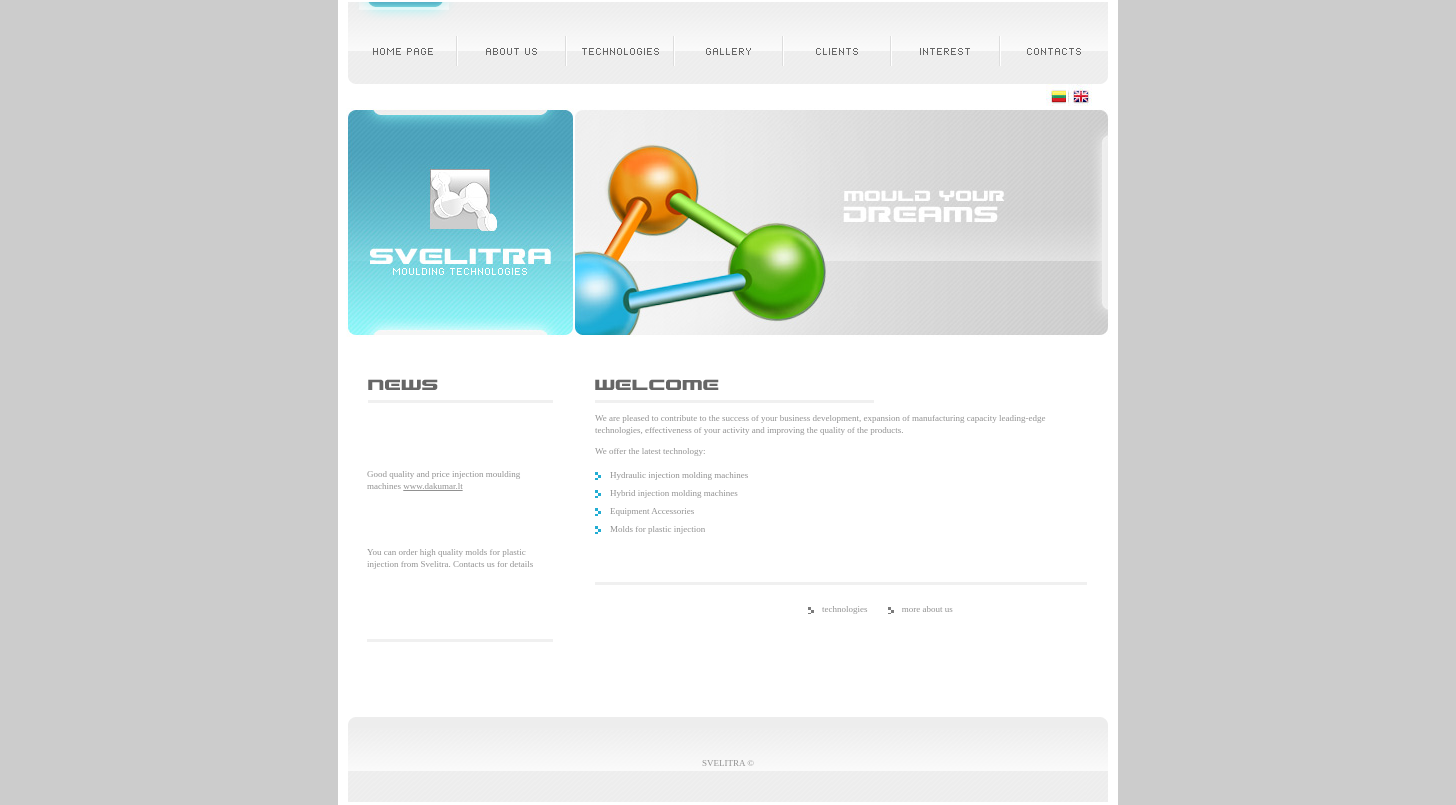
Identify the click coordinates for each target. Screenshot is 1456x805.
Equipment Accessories (652, 511)
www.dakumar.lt (432, 486)
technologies (845, 609)
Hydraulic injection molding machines (679, 475)
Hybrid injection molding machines (674, 493)
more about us (927, 609)
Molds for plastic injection (657, 529)
